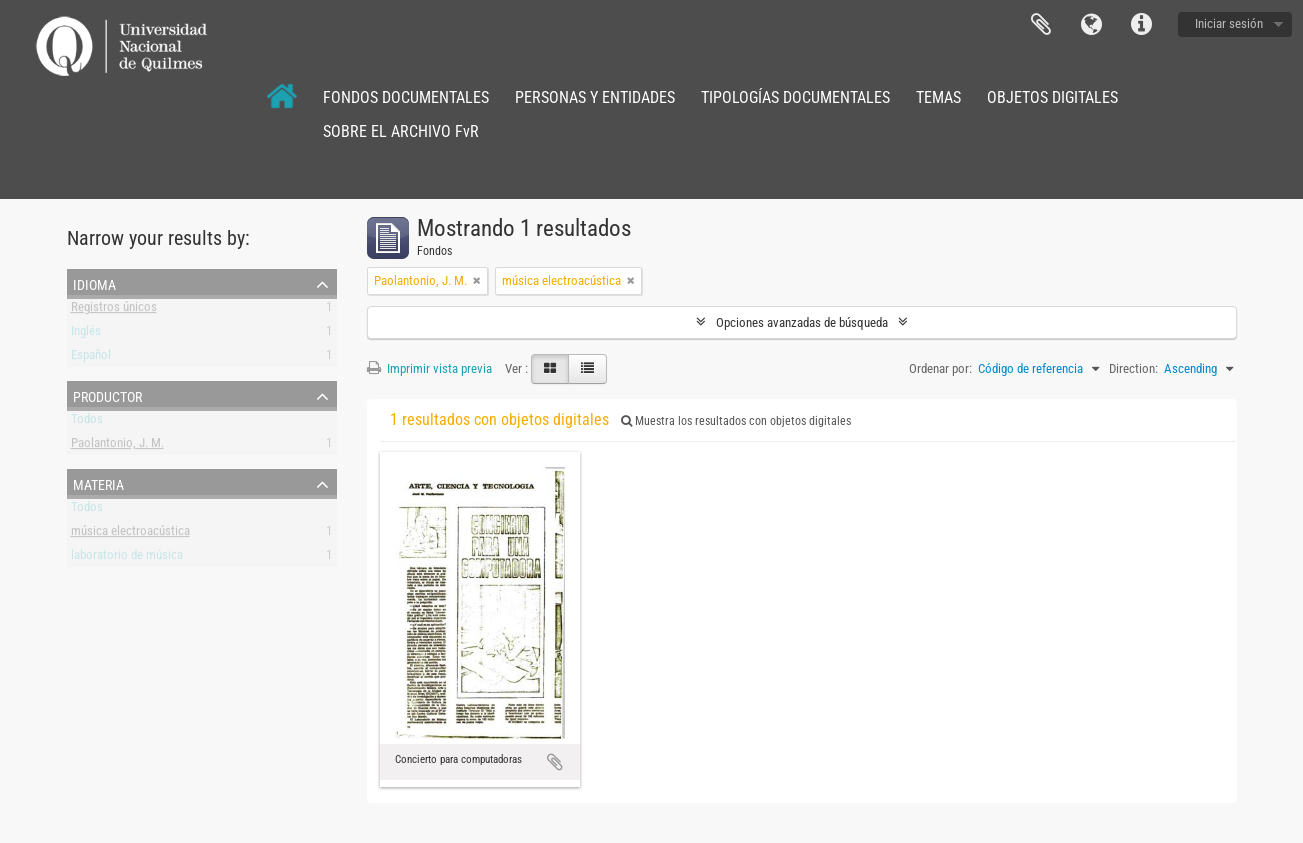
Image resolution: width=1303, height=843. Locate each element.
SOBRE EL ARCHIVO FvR (401, 131)
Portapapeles (1041, 25)
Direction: (1133, 368)
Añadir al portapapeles (555, 762)
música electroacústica (130, 534)
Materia (98, 483)
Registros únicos (114, 310)
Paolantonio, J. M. (117, 446)
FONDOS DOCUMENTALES (406, 97)
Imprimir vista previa (429, 368)
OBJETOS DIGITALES (1052, 97)
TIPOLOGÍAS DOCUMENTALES (795, 97)
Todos (87, 422)
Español (91, 358)
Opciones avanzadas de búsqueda (802, 322)
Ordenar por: (940, 368)
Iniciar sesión (1229, 23)
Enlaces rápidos (1141, 25)
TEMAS (938, 97)
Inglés (86, 334)
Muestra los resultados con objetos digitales (736, 421)
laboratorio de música (127, 558)
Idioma (1091, 25)
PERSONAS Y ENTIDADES (595, 97)
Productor (107, 395)
